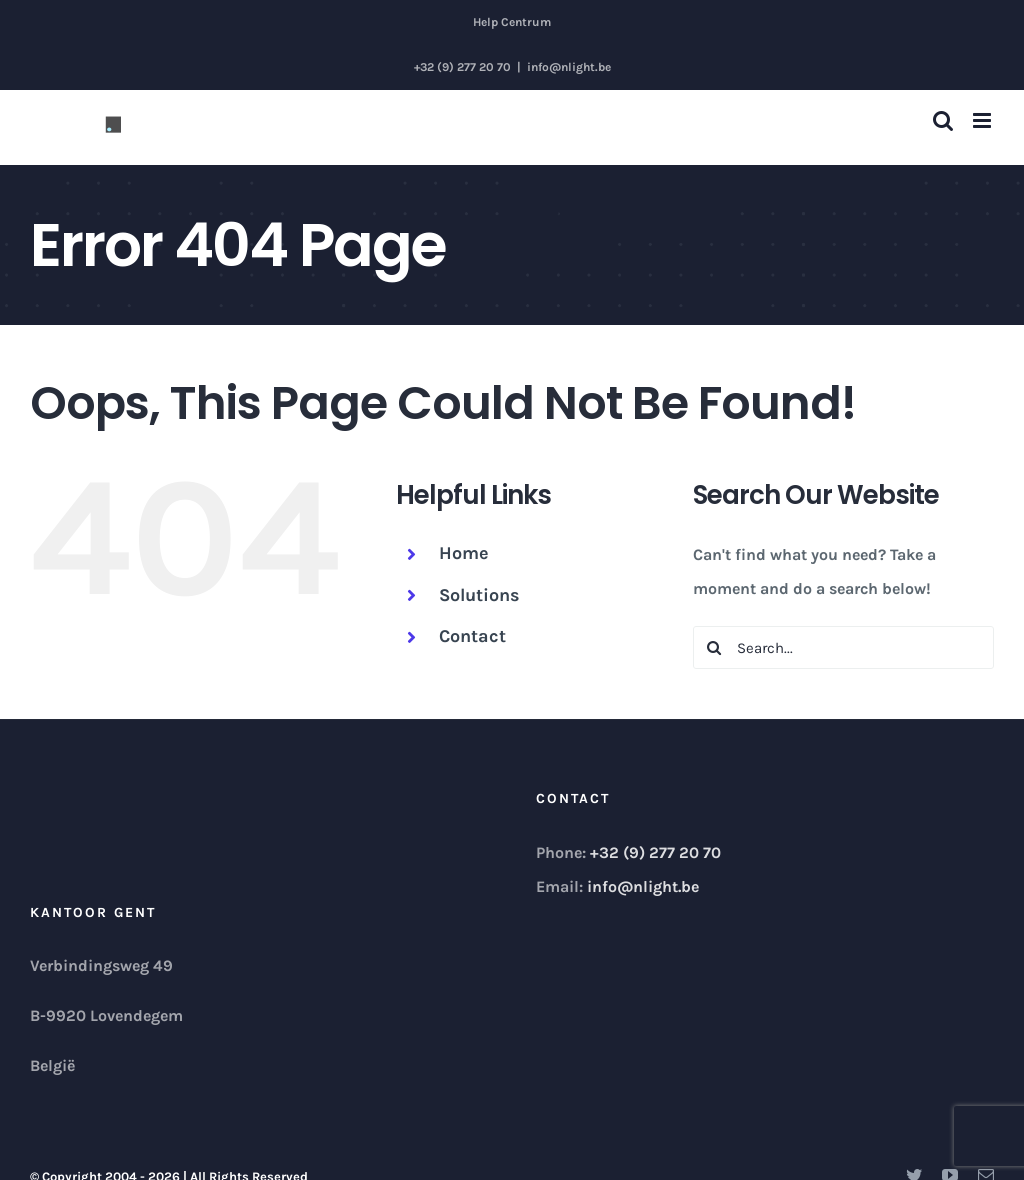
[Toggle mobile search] (943, 120)
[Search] (714, 647)
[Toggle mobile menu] (983, 120)
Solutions (479, 595)
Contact (472, 636)
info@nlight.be (569, 67)
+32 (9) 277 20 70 (655, 852)
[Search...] (843, 647)
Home (464, 553)
